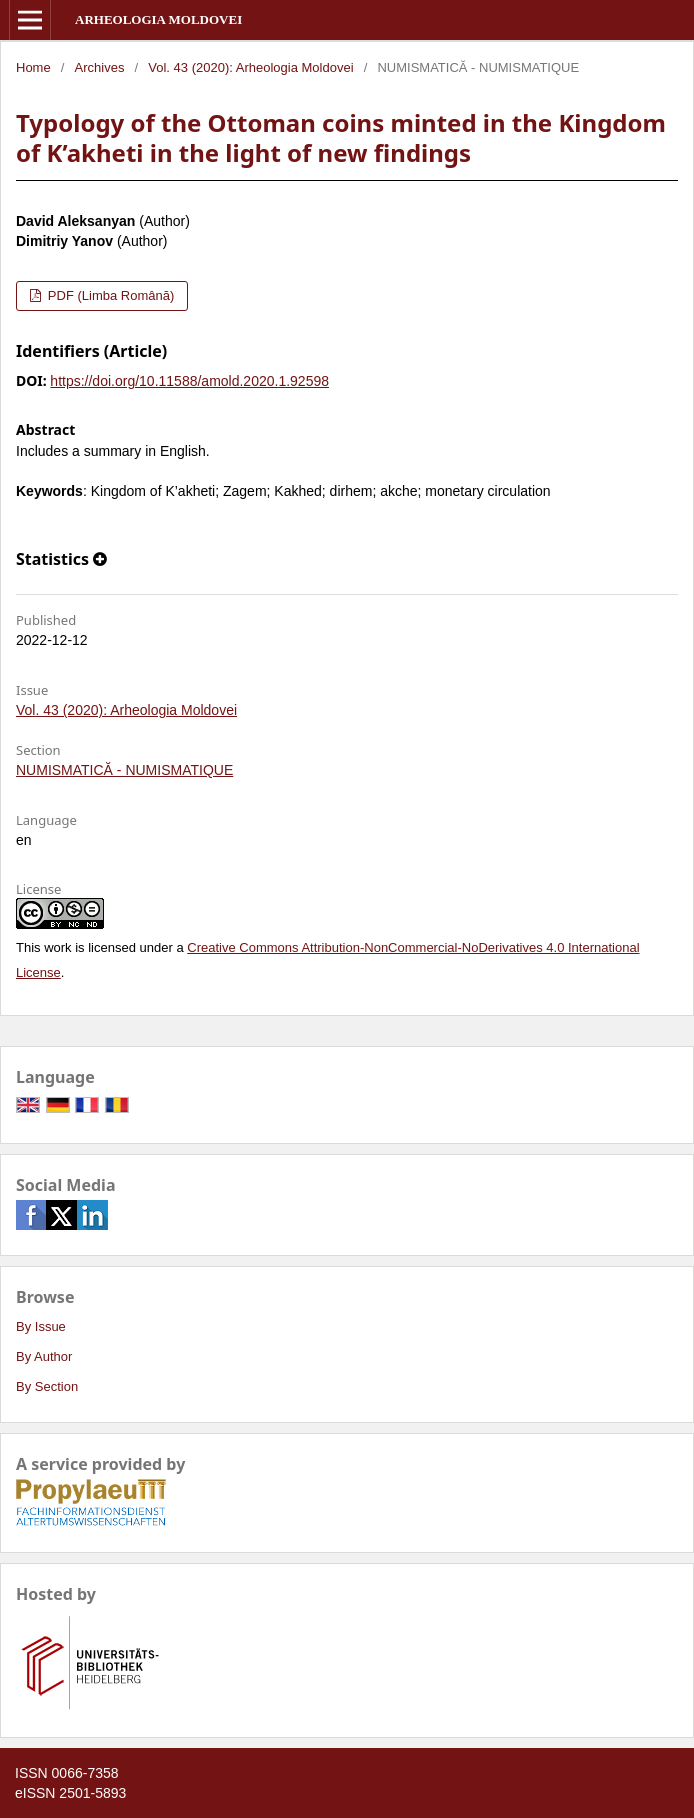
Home (33, 67)
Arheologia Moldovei (158, 19)
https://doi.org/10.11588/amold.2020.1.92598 (189, 381)
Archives (100, 67)
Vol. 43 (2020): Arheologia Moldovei (250, 67)
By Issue (41, 1326)
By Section (47, 1386)
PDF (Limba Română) (109, 295)
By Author (44, 1356)
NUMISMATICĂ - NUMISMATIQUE (124, 770)
